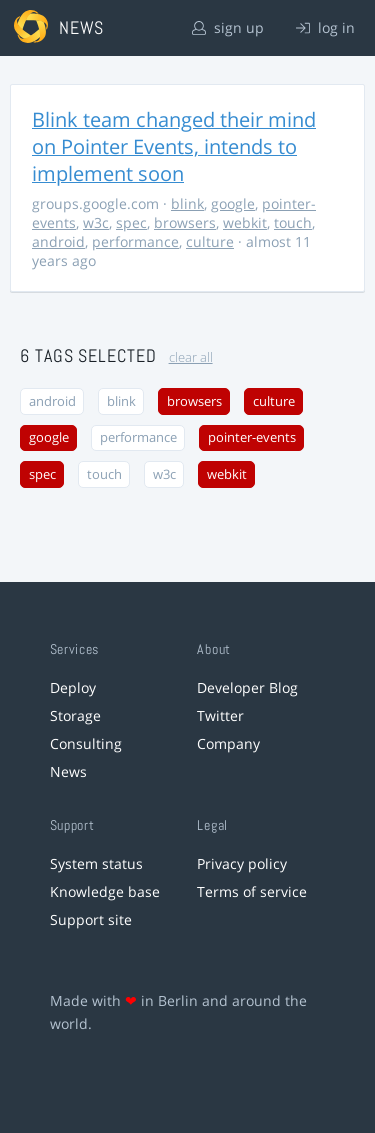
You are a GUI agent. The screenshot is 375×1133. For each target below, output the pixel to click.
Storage (75, 715)
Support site (91, 919)
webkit (245, 222)
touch (293, 222)
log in (325, 27)
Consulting (86, 743)
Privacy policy (242, 863)
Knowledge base (105, 891)
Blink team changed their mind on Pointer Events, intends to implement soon (174, 146)
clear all (191, 357)
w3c (96, 222)
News (68, 771)
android (58, 241)
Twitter (220, 715)
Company (228, 743)
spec (131, 222)
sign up (228, 27)
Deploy (73, 687)
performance (135, 241)
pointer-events (252, 437)
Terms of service (252, 891)
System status (96, 863)
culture (210, 241)
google (233, 203)
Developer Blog (247, 687)
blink (187, 203)
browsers (185, 222)
